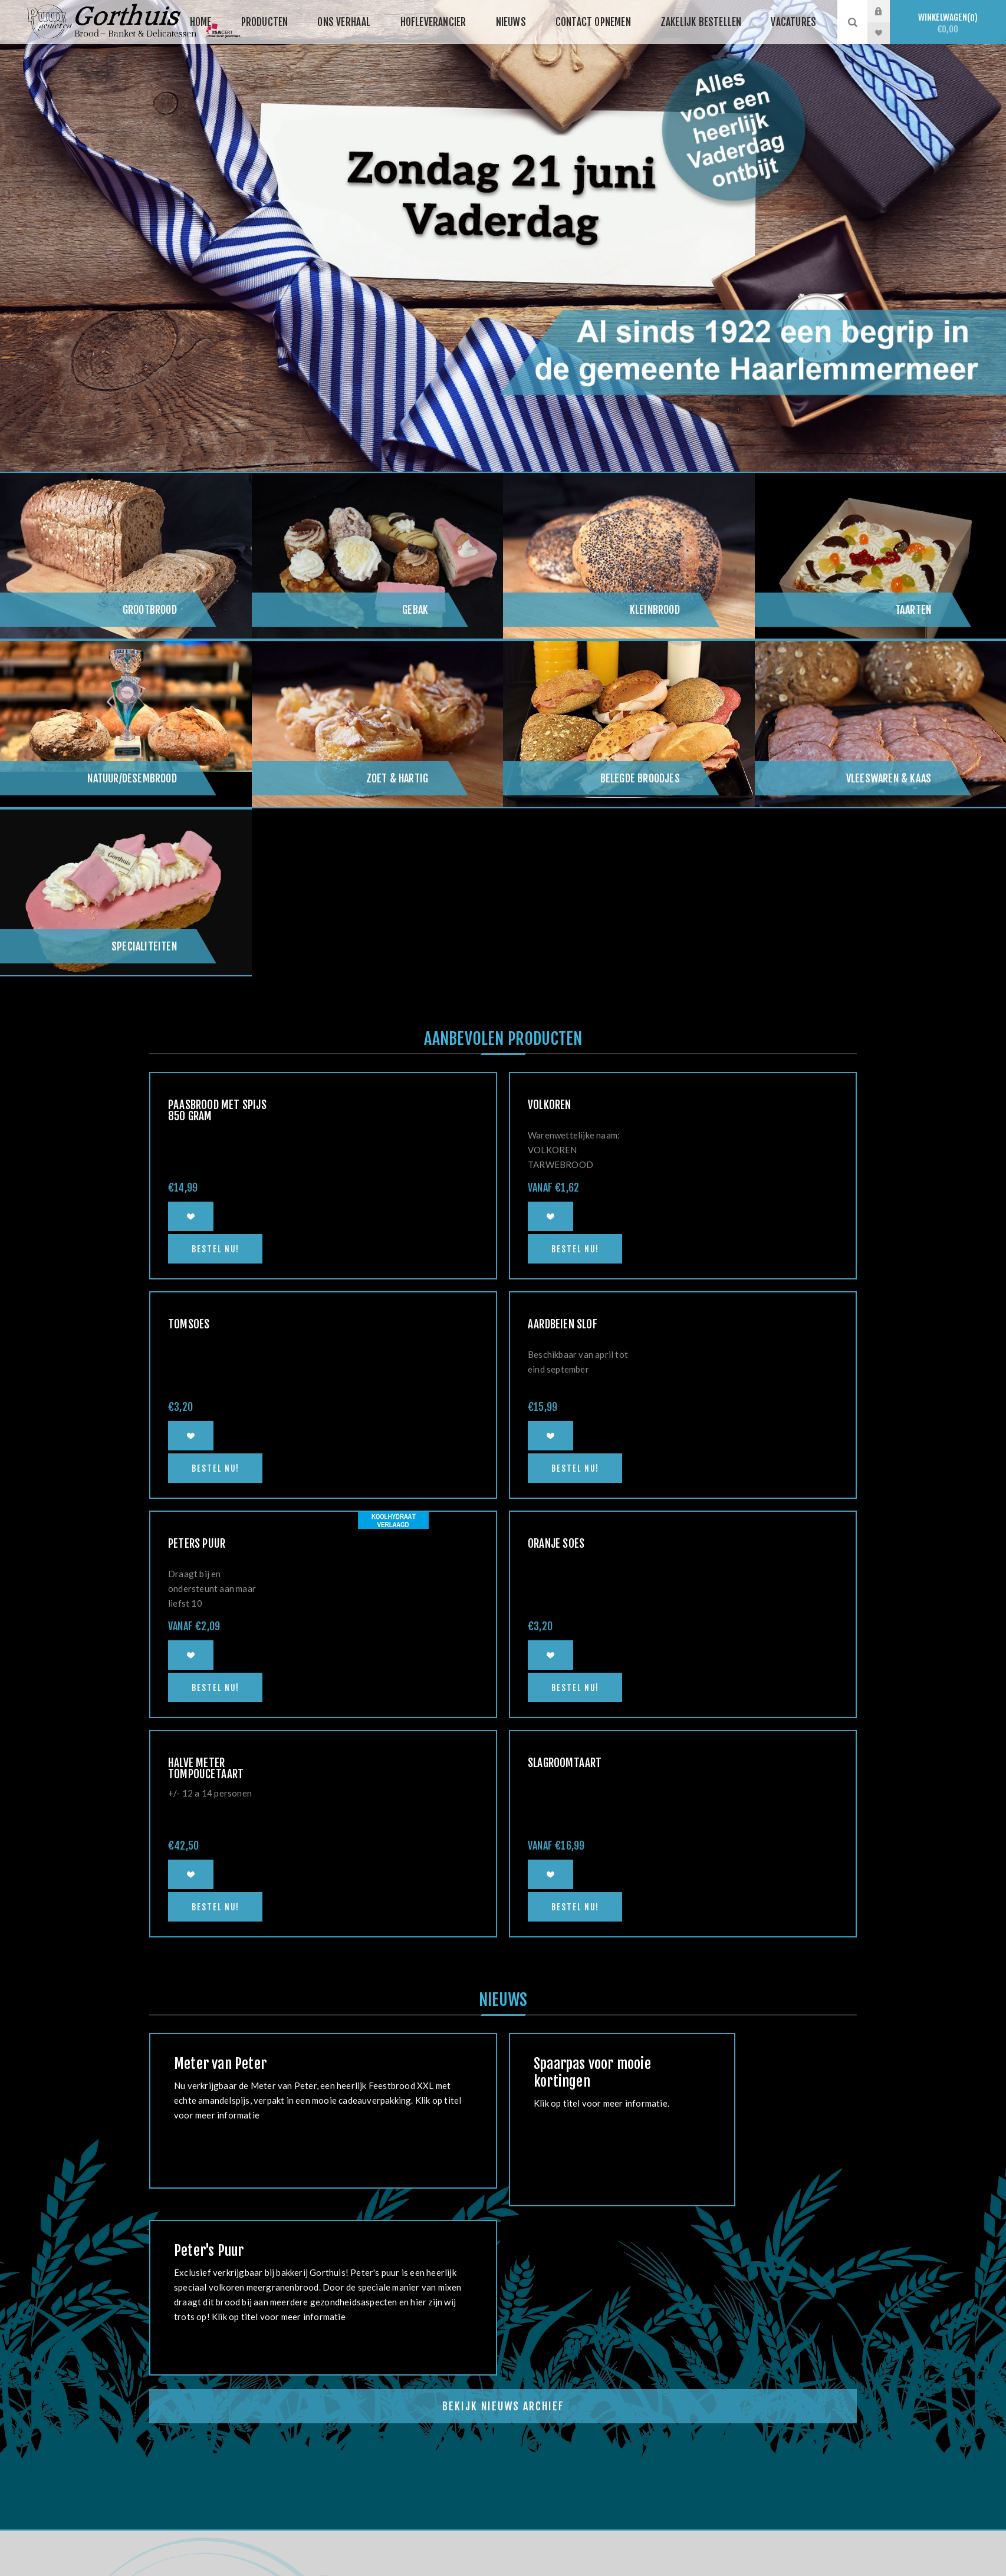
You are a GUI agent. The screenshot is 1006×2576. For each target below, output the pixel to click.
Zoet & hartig (397, 778)
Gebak (415, 609)
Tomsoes (188, 1324)
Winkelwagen (948, 23)
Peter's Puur (209, 2250)
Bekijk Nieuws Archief (503, 2406)
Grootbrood (150, 609)
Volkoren (549, 1105)
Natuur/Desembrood (131, 778)
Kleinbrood (655, 609)
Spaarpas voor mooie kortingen (592, 2072)
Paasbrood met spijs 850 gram (217, 1110)
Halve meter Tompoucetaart (206, 1768)
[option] (503, 236)
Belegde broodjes (640, 778)
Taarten (913, 609)
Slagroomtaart (565, 1763)
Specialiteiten (144, 946)
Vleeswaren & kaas (888, 778)
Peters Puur (196, 1544)
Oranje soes (556, 1544)
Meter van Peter (220, 2063)
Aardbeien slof (562, 1324)
